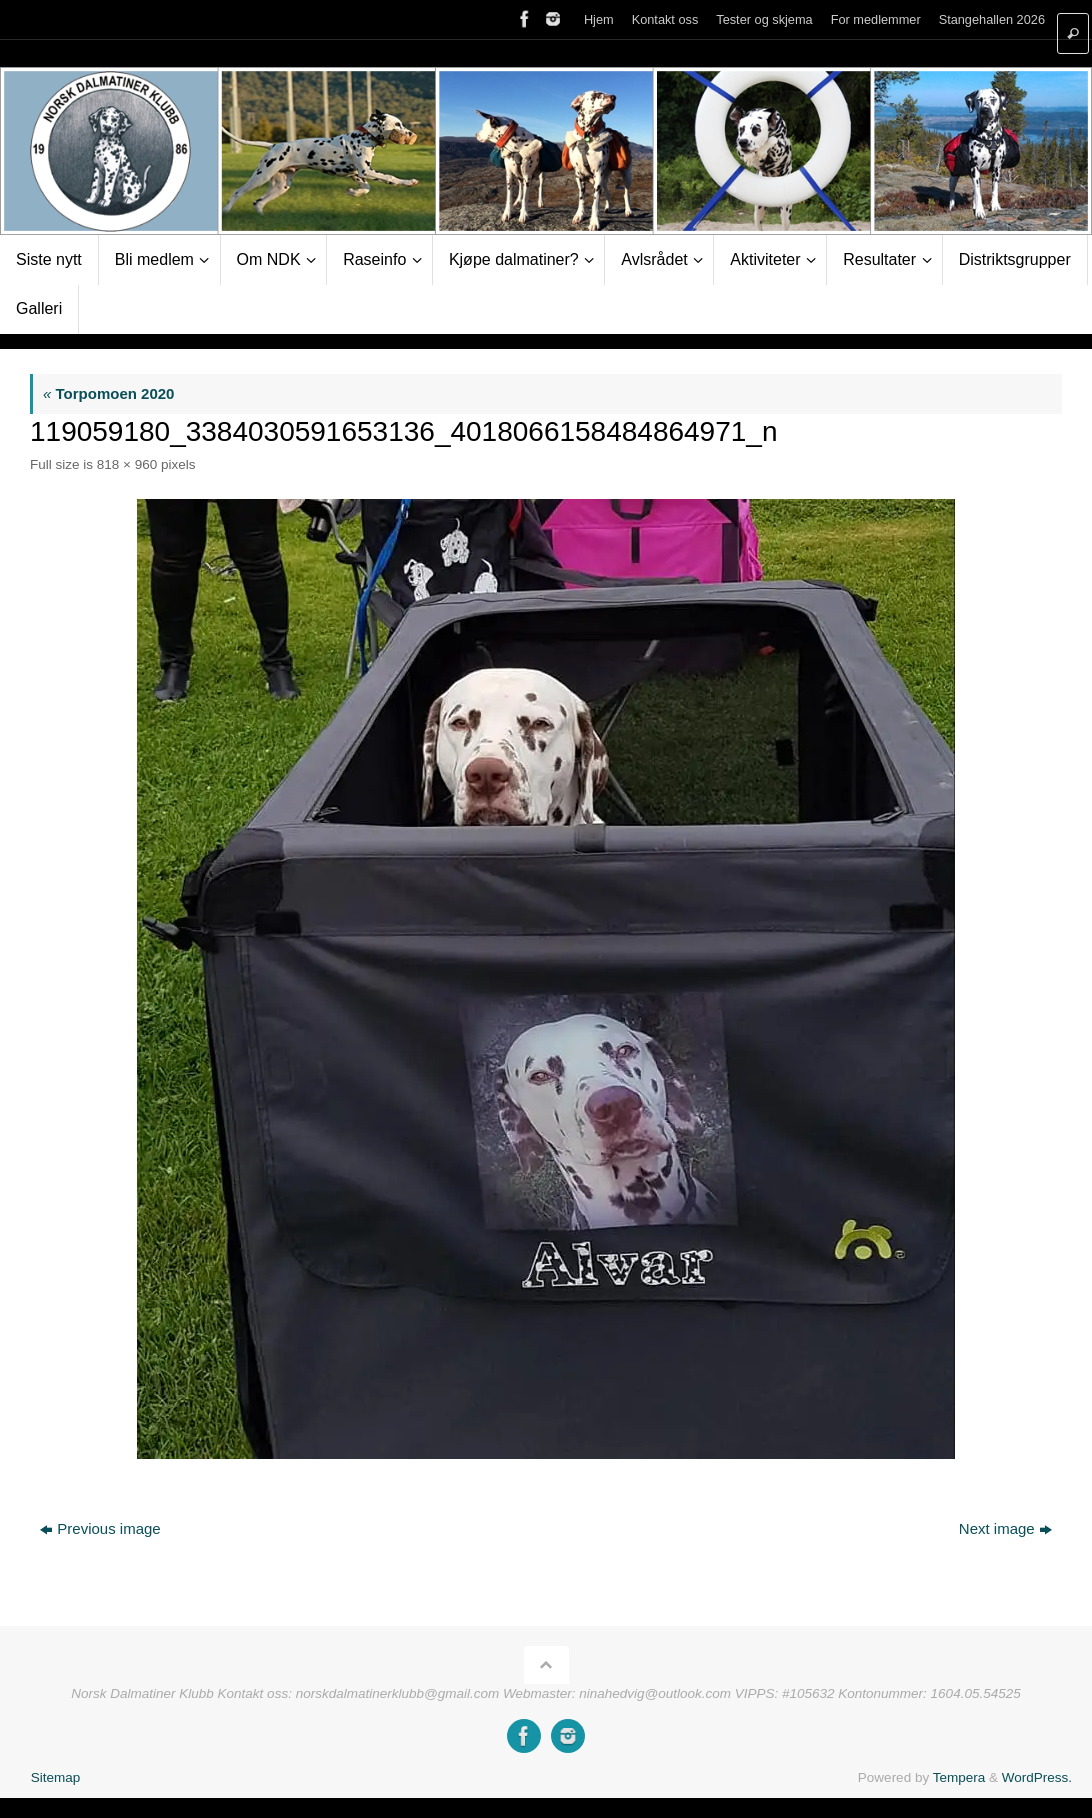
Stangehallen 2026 (992, 19)
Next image (1005, 1528)
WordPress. (1037, 1777)
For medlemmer (876, 19)
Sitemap (56, 1777)
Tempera (959, 1777)
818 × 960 (127, 464)
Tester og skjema (764, 19)
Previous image (100, 1528)
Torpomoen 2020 (108, 393)
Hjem (599, 19)
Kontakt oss (665, 19)
